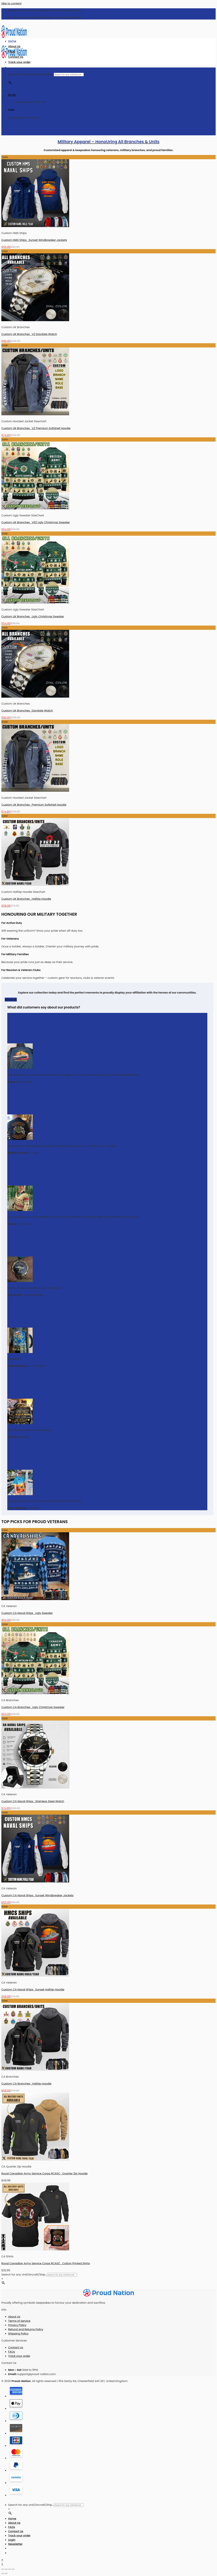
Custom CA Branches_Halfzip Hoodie (26, 2084)
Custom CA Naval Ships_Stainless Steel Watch (32, 1801)
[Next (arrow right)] (6, 2573)
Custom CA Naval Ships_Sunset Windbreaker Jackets (37, 1895)
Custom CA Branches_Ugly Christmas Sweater (32, 1707)
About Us (14, 46)
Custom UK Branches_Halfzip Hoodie (26, 899)
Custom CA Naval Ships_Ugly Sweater (27, 1613)
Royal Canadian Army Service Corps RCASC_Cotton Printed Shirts (45, 2263)
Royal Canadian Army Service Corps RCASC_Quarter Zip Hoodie (44, 2173)
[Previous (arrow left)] (2, 2573)
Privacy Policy (17, 2325)
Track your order (19, 62)
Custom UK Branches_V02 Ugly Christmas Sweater (35, 522)
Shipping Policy (18, 2334)
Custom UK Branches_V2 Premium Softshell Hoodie (36, 428)
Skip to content (11, 3)
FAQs (11, 52)
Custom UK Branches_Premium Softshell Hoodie (33, 805)
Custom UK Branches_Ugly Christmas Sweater (32, 616)
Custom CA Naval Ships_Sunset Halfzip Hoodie (32, 1989)
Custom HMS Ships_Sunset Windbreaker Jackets (34, 240)
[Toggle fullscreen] (9, 2569)
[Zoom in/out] (13, 2569)
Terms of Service (19, 2321)
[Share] (6, 2569)
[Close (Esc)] (2, 2569)
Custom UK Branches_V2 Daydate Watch (29, 334)
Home (12, 41)
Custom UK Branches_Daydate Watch (27, 711)
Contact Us (15, 57)
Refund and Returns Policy (25, 2329)
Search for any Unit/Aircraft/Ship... (31, 74)
